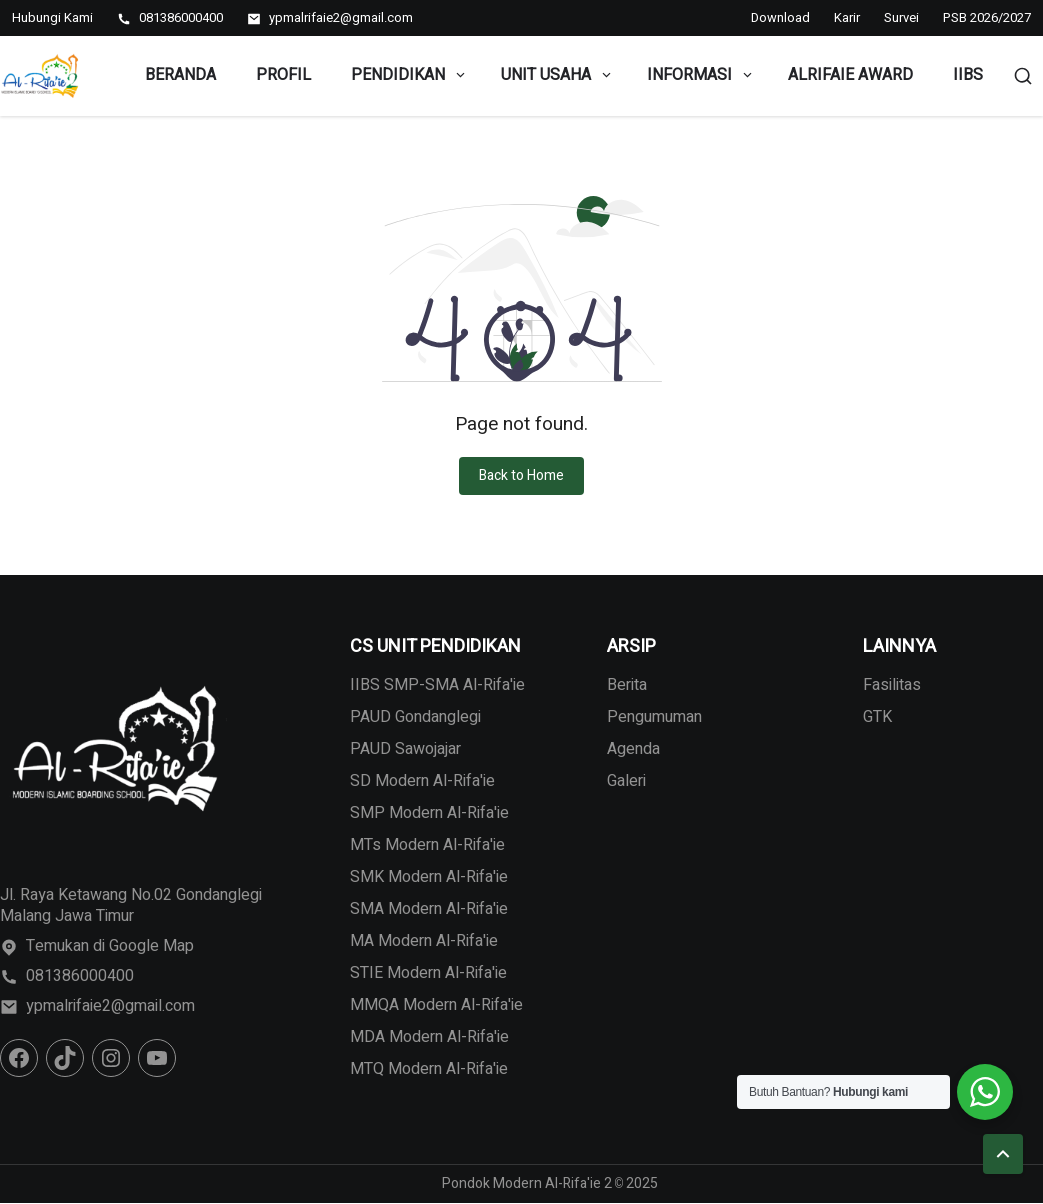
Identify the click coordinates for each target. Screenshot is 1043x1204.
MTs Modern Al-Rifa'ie (427, 845)
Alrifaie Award (850, 75)
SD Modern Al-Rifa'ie (422, 781)
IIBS (968, 75)
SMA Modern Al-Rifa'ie (429, 909)
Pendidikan (409, 75)
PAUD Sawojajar (405, 749)
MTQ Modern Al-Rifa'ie (429, 1069)
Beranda (180, 75)
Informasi (701, 75)
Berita (627, 685)
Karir (847, 17)
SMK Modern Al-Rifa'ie (429, 877)
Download (780, 17)
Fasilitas (892, 685)
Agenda (633, 749)
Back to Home (521, 475)
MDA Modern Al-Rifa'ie (429, 1037)
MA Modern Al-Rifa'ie (424, 941)
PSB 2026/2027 (987, 17)
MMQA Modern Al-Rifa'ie (436, 1005)
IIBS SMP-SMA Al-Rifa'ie (437, 685)
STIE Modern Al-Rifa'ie (428, 973)
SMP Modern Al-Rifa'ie (429, 813)
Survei (901, 17)
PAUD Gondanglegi (415, 717)
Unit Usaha (557, 75)
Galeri (626, 781)
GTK (877, 717)
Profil (283, 75)
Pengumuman (654, 717)
